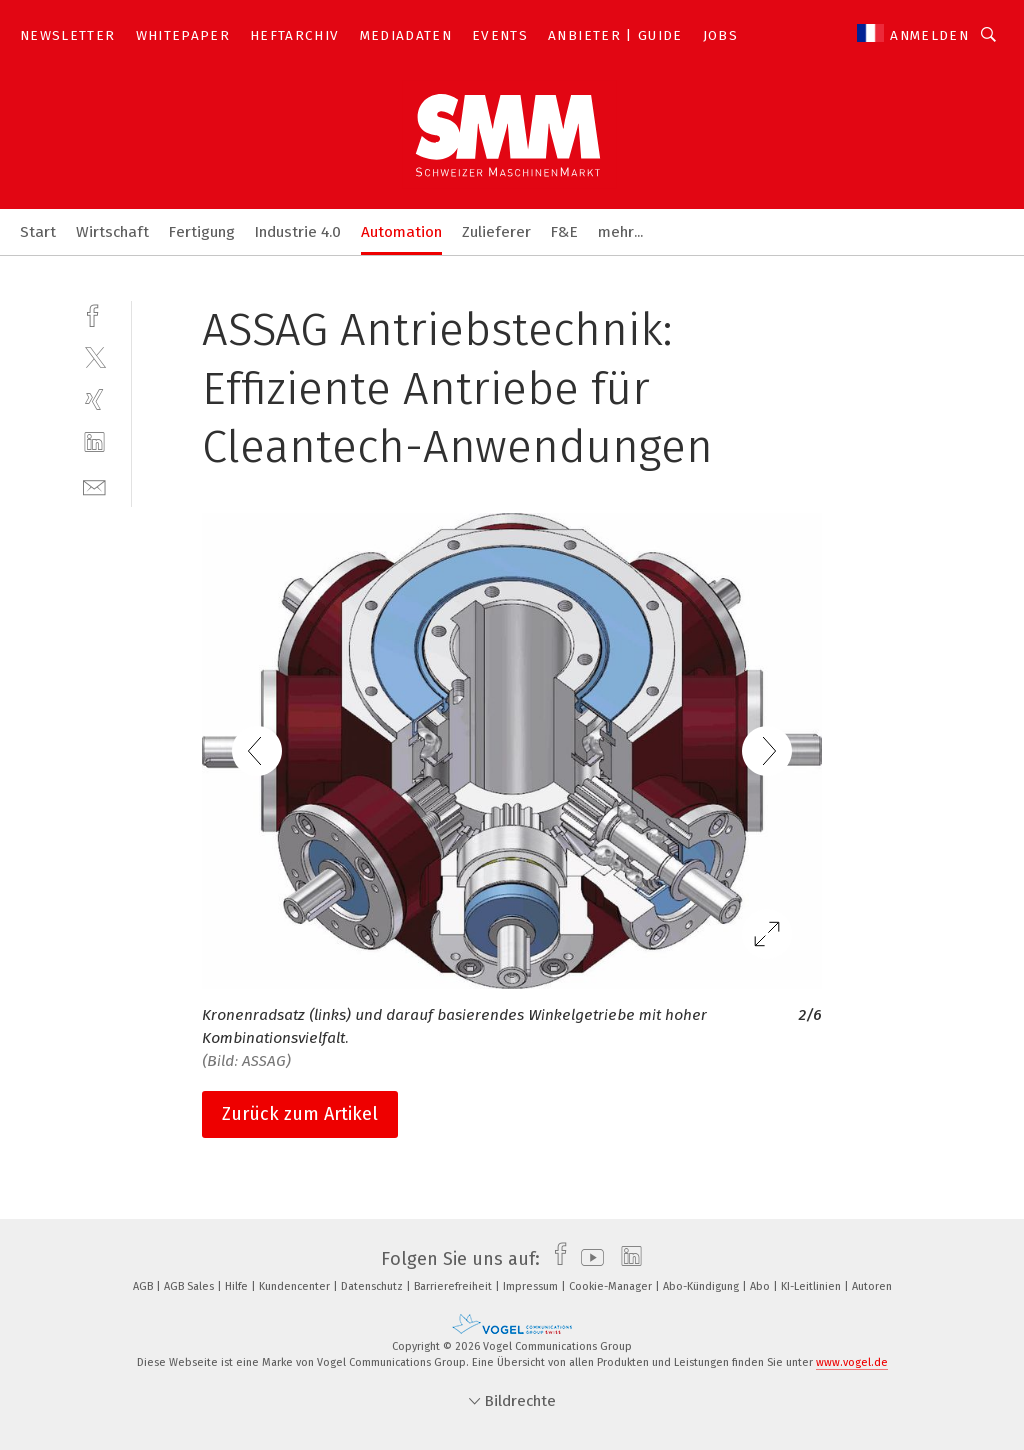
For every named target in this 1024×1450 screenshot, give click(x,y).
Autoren (872, 1286)
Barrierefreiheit (454, 1286)
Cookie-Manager (612, 1286)
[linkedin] (94, 442)
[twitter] (94, 356)
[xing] (94, 399)
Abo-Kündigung (702, 1286)
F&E (564, 232)
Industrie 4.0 (298, 232)
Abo (761, 1286)
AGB (144, 1286)
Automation (401, 232)
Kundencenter (296, 1286)
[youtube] (587, 1259)
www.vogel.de (852, 1362)
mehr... (620, 232)
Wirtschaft (112, 232)
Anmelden (929, 35)
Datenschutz (373, 1286)
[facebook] (94, 313)
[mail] (94, 485)
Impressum (532, 1286)
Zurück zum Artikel (300, 1114)
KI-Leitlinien (812, 1286)
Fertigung (202, 232)
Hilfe (238, 1286)
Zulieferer (496, 232)
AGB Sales (190, 1286)
